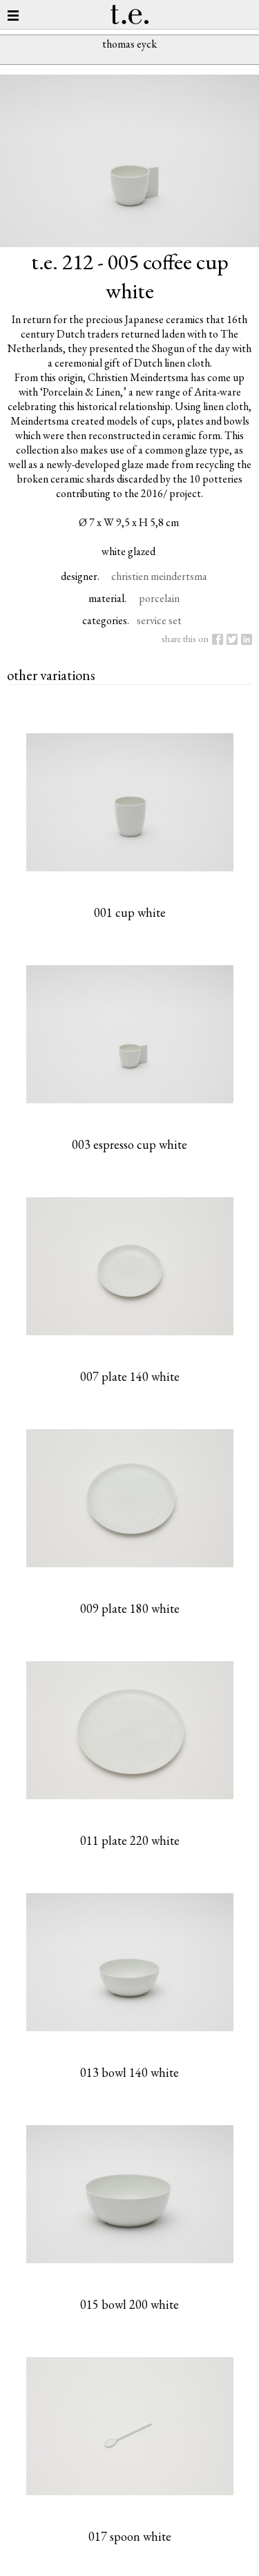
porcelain (159, 598)
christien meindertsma (159, 576)
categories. (105, 620)
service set (159, 620)
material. (107, 598)
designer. (80, 576)
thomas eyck (129, 44)
